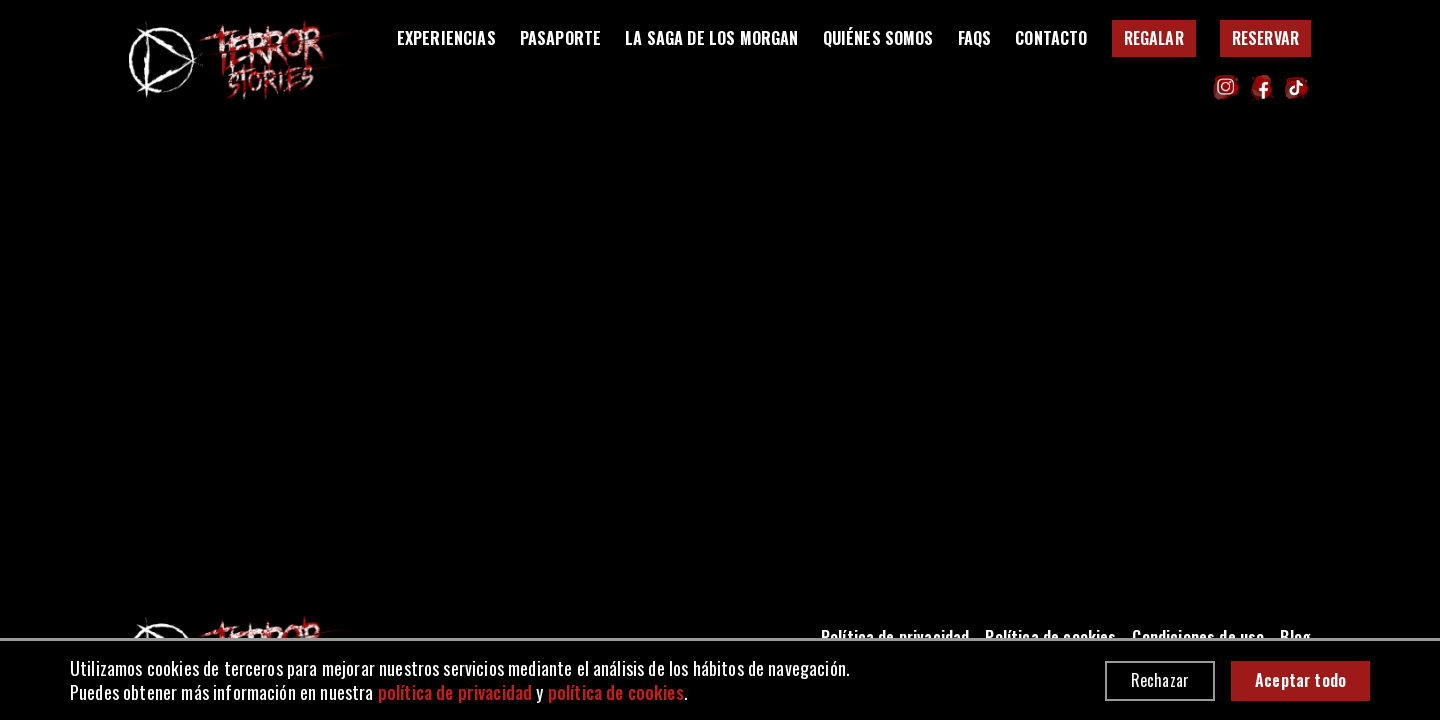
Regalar (1154, 38)
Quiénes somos (878, 38)
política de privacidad (455, 692)
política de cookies (616, 692)
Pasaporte (560, 38)
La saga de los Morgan (711, 38)
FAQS (975, 38)
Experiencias (446, 38)
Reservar (1265, 38)
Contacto (1051, 38)
